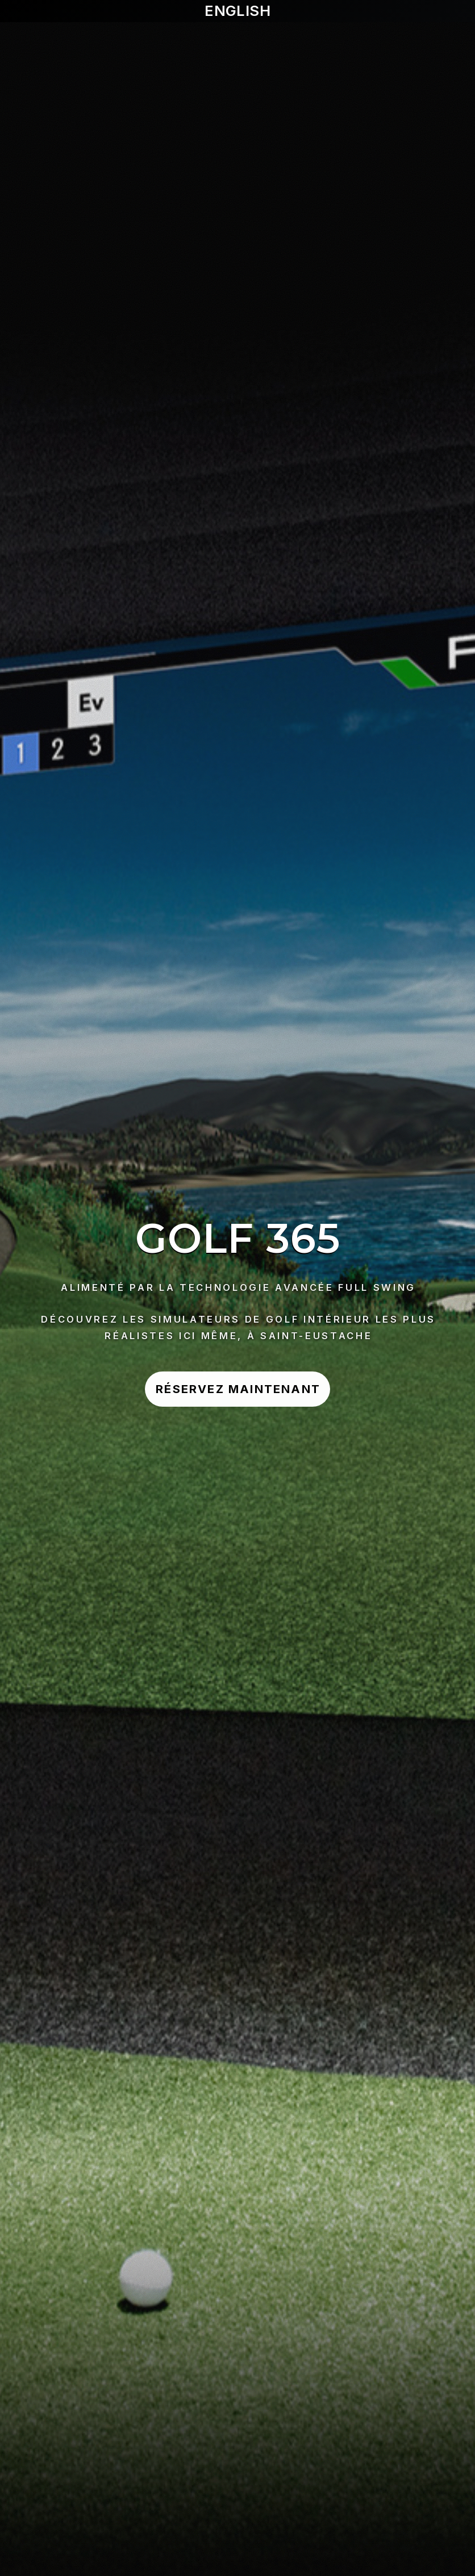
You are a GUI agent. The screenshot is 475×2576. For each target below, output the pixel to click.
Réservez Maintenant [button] (238, 1389)
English (237, 10)
